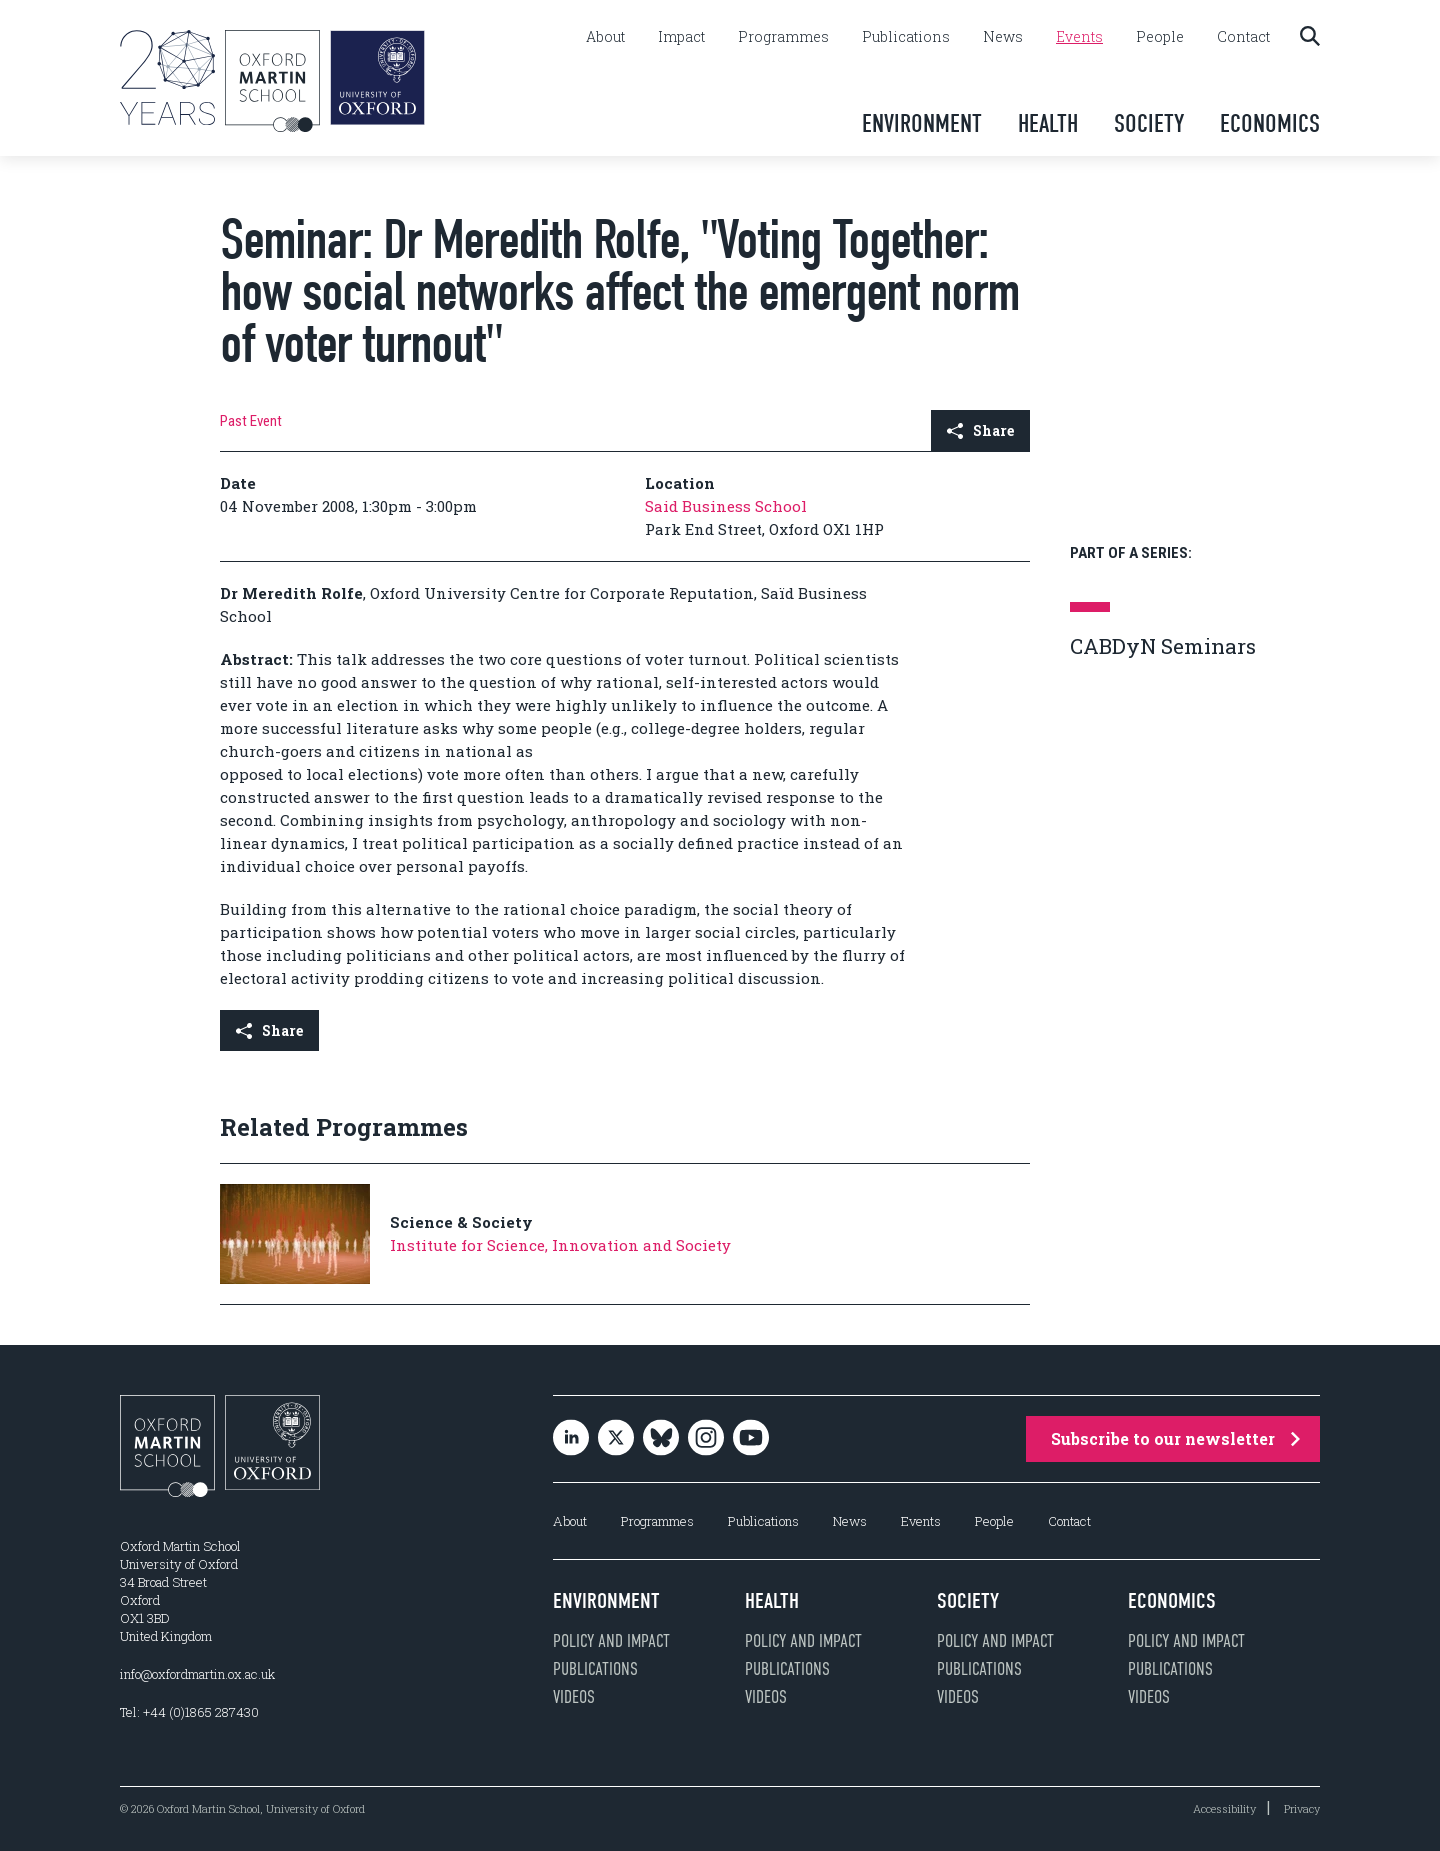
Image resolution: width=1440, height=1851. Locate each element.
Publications (906, 37)
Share (980, 430)
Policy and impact (611, 1641)
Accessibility (1224, 1808)
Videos (574, 1697)
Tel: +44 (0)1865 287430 (189, 1712)
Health (1048, 123)
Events (1079, 37)
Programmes (783, 37)
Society (1149, 123)
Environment (922, 123)
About (605, 37)
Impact (681, 37)
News (1003, 37)
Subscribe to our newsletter (1175, 1438)
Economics (1270, 123)
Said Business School (726, 506)
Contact (1243, 37)
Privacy (1302, 1808)
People (1160, 37)
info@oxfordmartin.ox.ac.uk (197, 1674)
